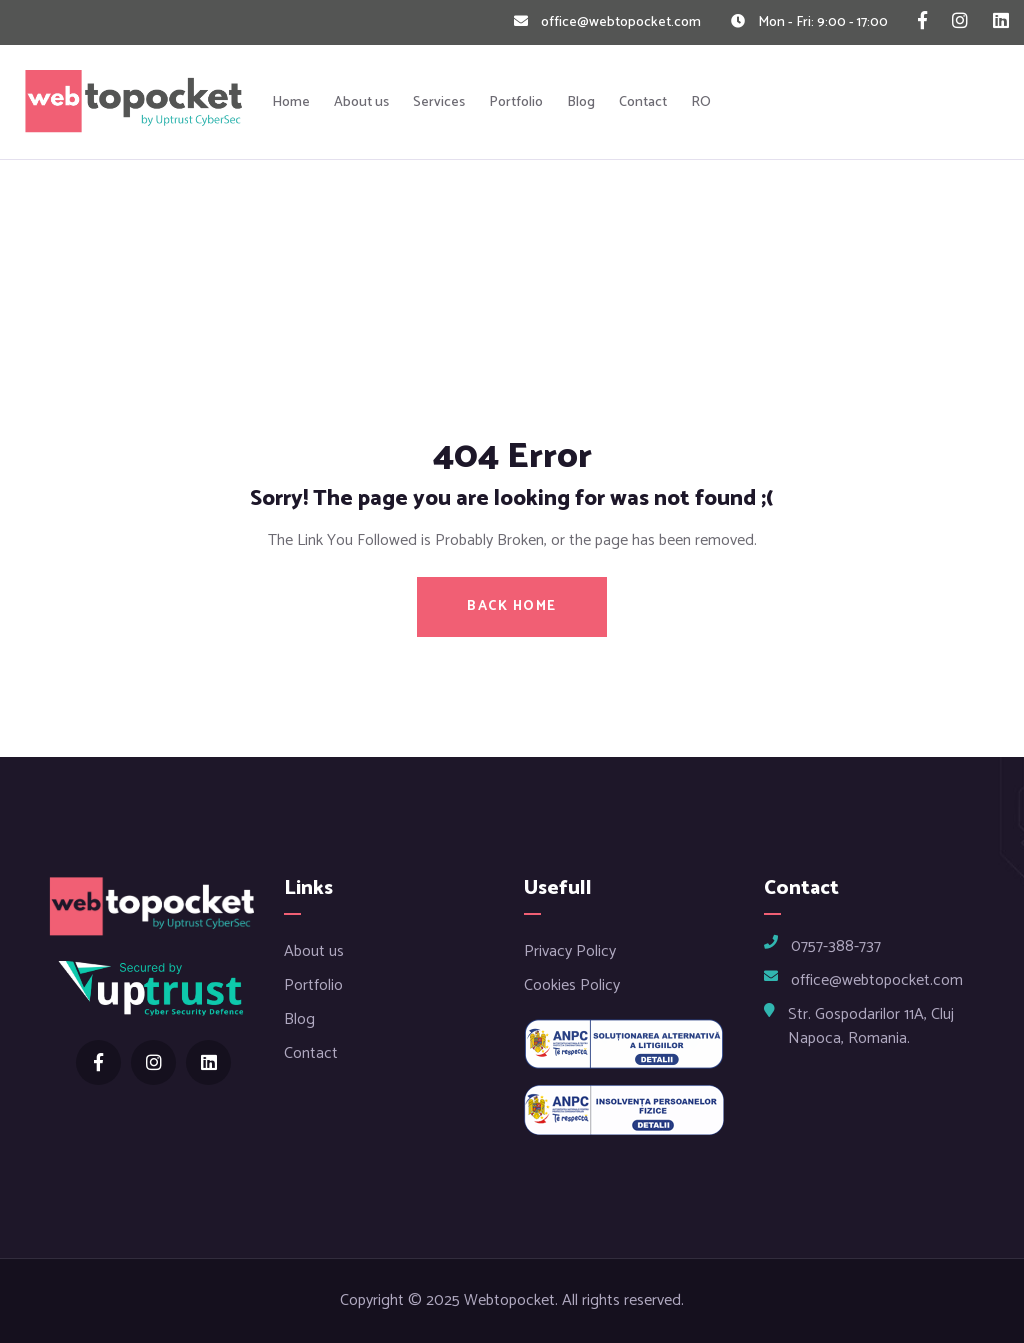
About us (361, 102)
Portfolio (516, 102)
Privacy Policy (570, 951)
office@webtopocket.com (621, 22)
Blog (581, 102)
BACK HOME (512, 606)
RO (701, 102)
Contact (643, 102)
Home (291, 102)
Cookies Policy (572, 985)
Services (439, 102)
